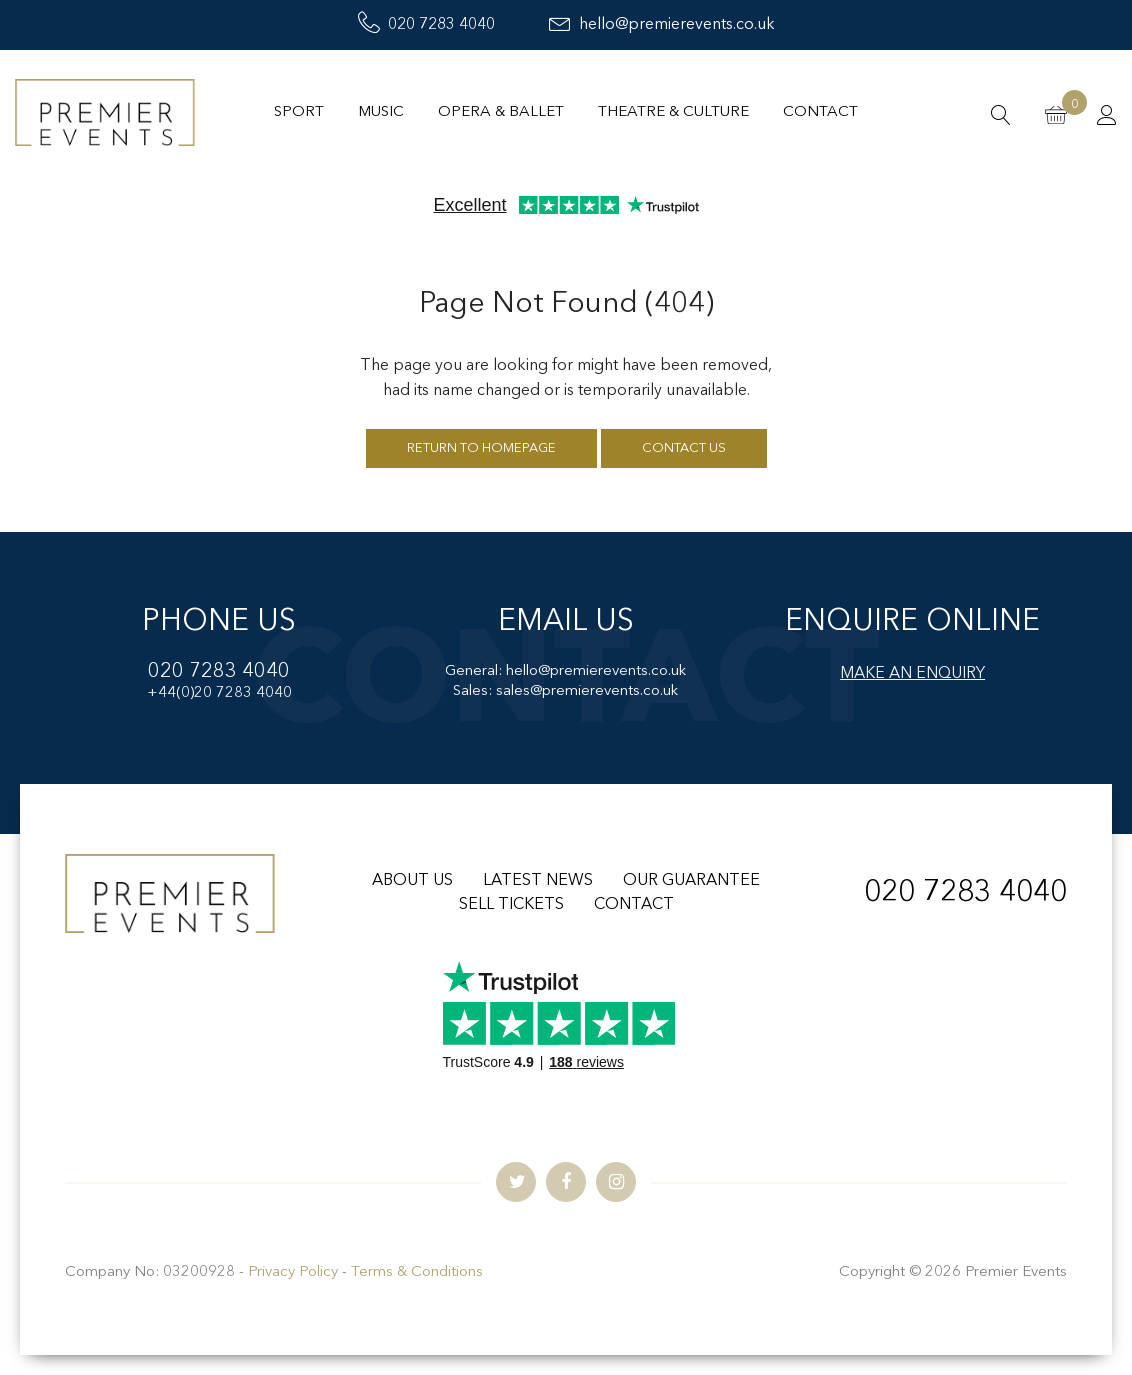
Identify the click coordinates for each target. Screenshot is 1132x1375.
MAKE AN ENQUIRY (912, 674)
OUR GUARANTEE (691, 881)
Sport (299, 112)
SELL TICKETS (511, 905)
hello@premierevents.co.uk (662, 25)
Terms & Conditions (417, 1272)
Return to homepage (481, 448)
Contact (820, 112)
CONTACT (634, 905)
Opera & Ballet (501, 112)
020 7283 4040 (426, 25)
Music (381, 112)
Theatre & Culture (673, 112)
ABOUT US (412, 881)
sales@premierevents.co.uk (587, 691)
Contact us (684, 448)
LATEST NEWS (538, 881)
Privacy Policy (293, 1272)
